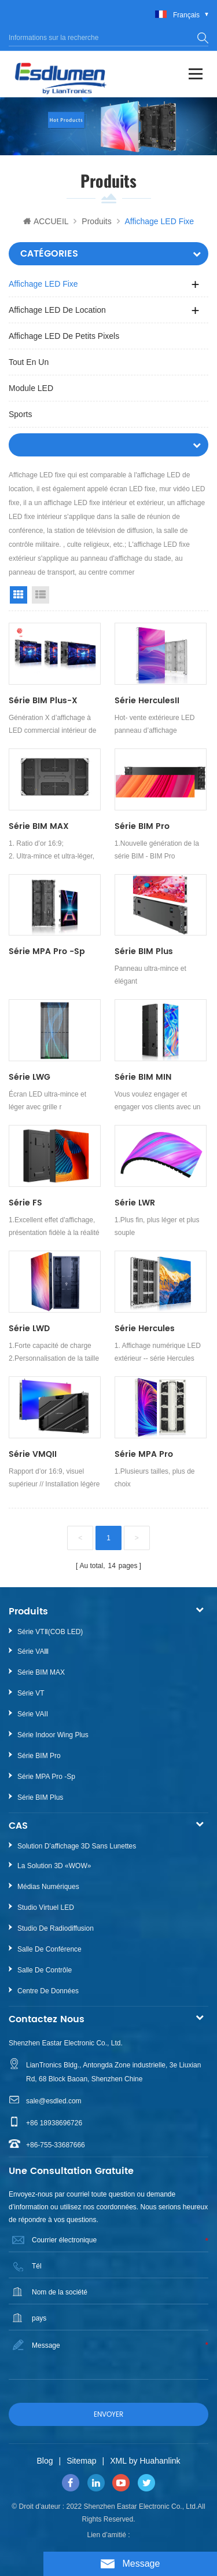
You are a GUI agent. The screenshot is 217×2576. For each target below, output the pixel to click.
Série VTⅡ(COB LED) (50, 1632)
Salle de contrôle (44, 1970)
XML (118, 2460)
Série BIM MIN (143, 1077)
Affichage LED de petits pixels (64, 336)
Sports (20, 414)
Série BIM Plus (144, 951)
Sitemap (81, 2460)
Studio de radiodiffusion (55, 1928)
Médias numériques (48, 1887)
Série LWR (135, 1203)
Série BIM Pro (142, 826)
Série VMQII (33, 1454)
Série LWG (29, 1077)
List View (40, 595)
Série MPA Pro (144, 1454)
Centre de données (48, 1991)
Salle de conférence (49, 1949)
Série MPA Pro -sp (47, 951)
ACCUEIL (46, 221)
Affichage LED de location (57, 310)
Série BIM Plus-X (43, 700)
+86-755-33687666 (55, 2145)
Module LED (31, 388)
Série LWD (29, 1328)
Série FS (25, 1203)
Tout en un (29, 362)
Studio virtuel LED (45, 1907)
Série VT (31, 1693)
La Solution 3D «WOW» (54, 1866)
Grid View (18, 595)
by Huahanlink (155, 2460)
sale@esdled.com (54, 2101)
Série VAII (32, 1714)
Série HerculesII (147, 700)
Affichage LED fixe (43, 283)
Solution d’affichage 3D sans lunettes (76, 1846)
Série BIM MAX (39, 826)
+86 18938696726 (54, 2123)
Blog (44, 2460)
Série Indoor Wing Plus (53, 1735)
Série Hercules (145, 1328)
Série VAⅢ (33, 1651)
